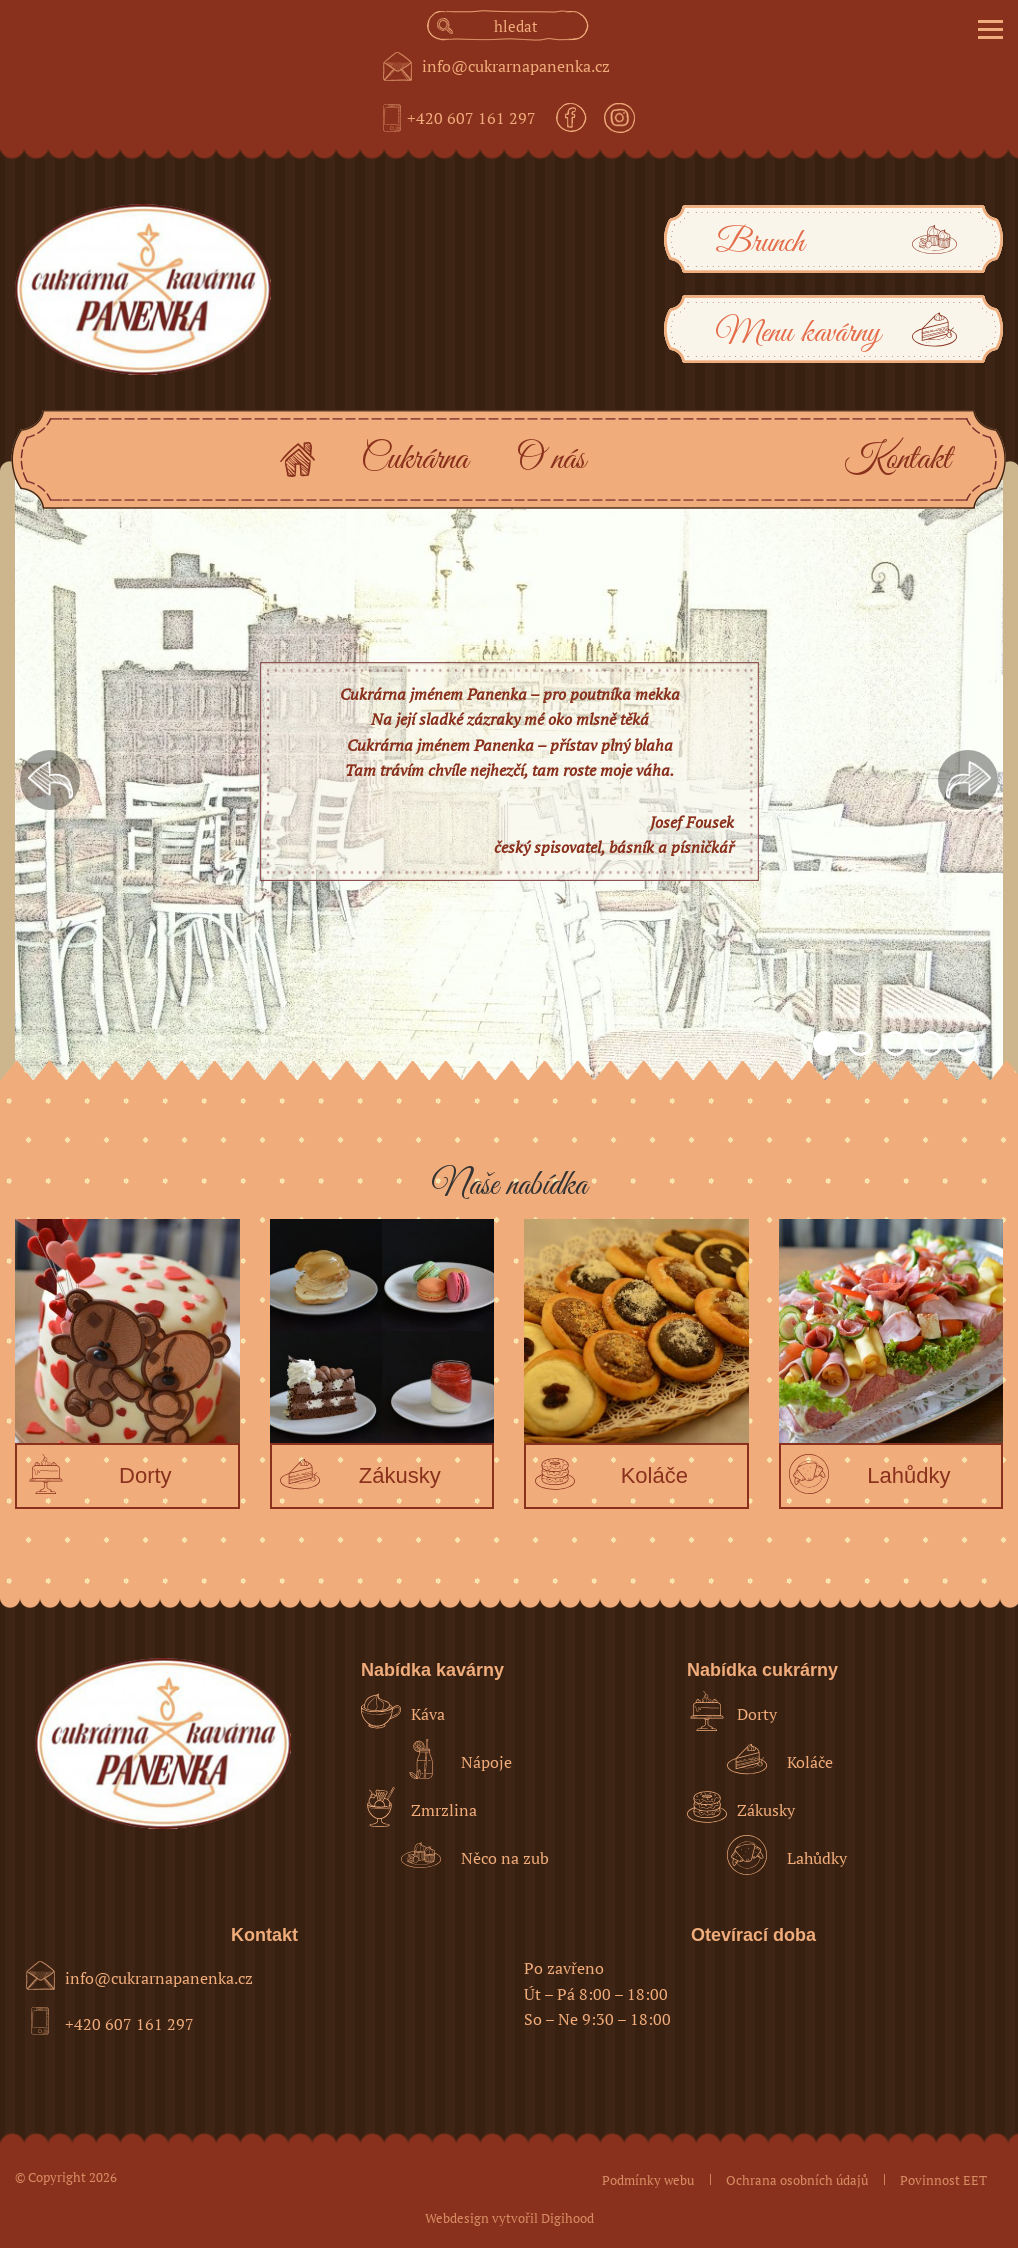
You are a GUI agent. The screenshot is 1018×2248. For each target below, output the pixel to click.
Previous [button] (50, 780)
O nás (551, 459)
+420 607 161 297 (471, 118)
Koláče (780, 1759)
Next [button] (968, 780)
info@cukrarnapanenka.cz (516, 66)
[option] (509, 780)
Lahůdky (787, 1855)
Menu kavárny (838, 331)
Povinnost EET (943, 2180)
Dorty (732, 1711)
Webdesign (457, 2218)
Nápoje (456, 1759)
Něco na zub (475, 1855)
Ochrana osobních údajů (797, 2180)
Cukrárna (414, 459)
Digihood (567, 2218)
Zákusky (741, 1807)
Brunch (838, 241)
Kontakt (898, 459)
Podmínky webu (648, 2180)
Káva (403, 1711)
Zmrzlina (419, 1807)
